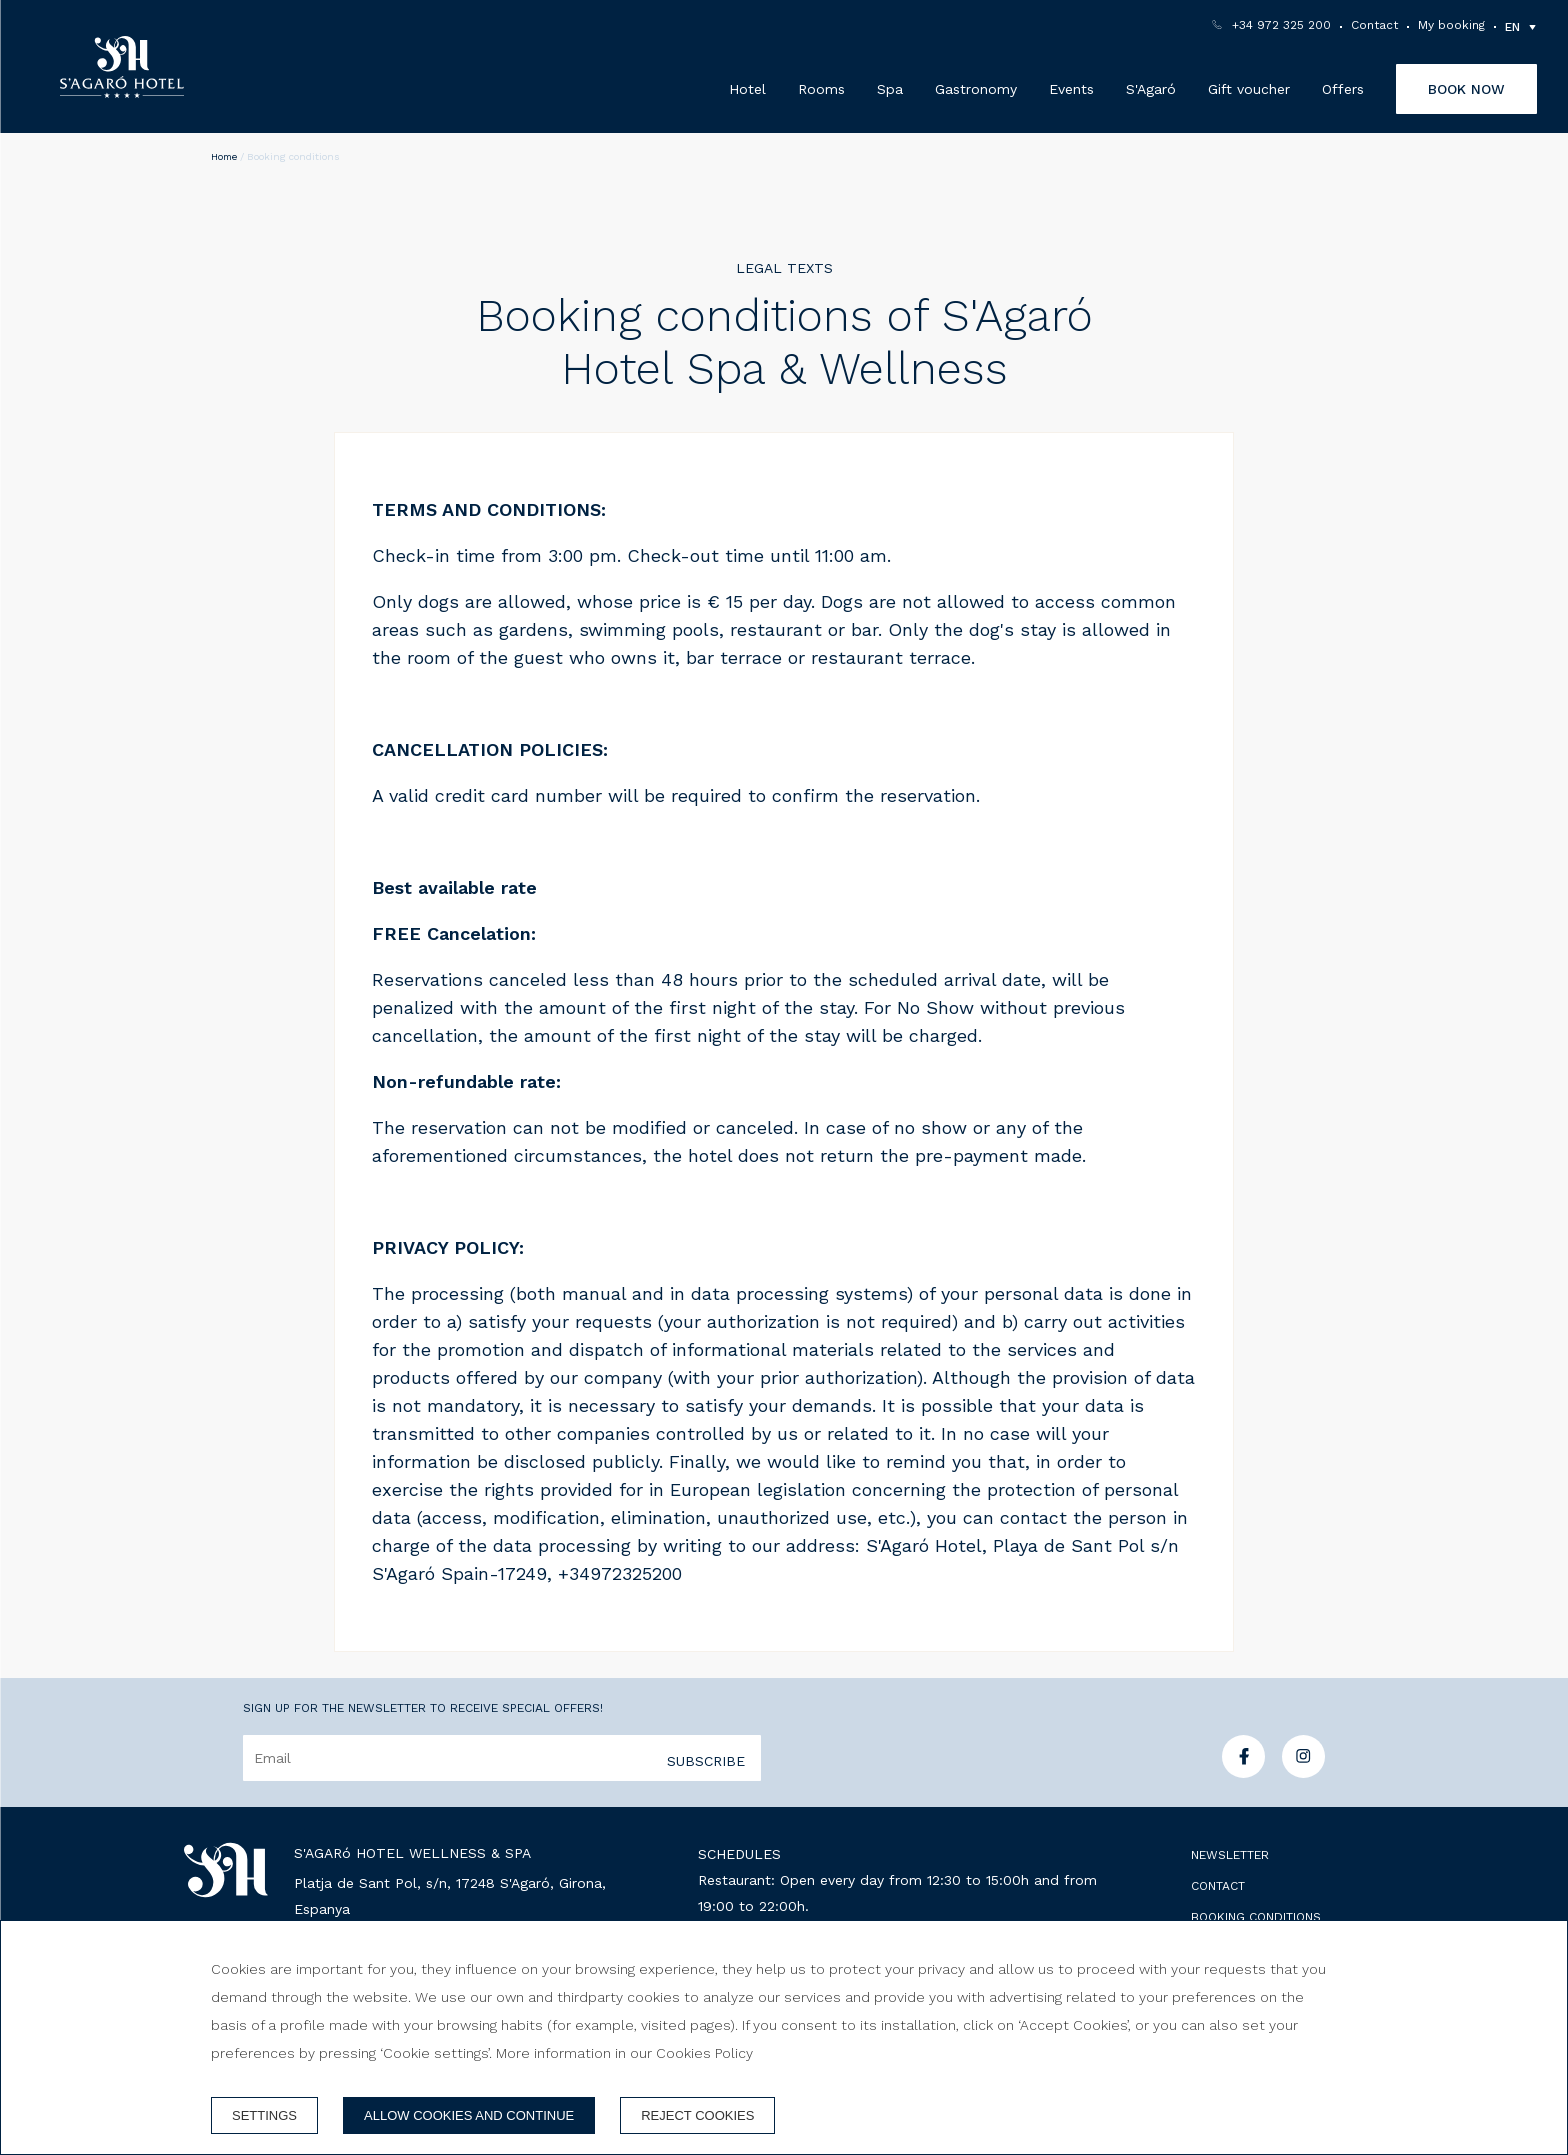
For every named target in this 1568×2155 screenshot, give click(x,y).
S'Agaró (1151, 89)
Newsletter (1230, 1855)
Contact (1374, 25)
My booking (1451, 25)
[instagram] (1303, 1771)
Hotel (747, 89)
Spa (890, 89)
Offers (1343, 89)
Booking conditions (1256, 1917)
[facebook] (1243, 1771)
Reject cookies (697, 2115)
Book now (1466, 89)
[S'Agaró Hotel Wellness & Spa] (122, 67)
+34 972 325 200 (1281, 25)
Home (224, 156)
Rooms (821, 89)
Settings (264, 2115)
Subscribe (706, 1761)
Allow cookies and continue (469, 2115)
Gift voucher (1249, 89)
